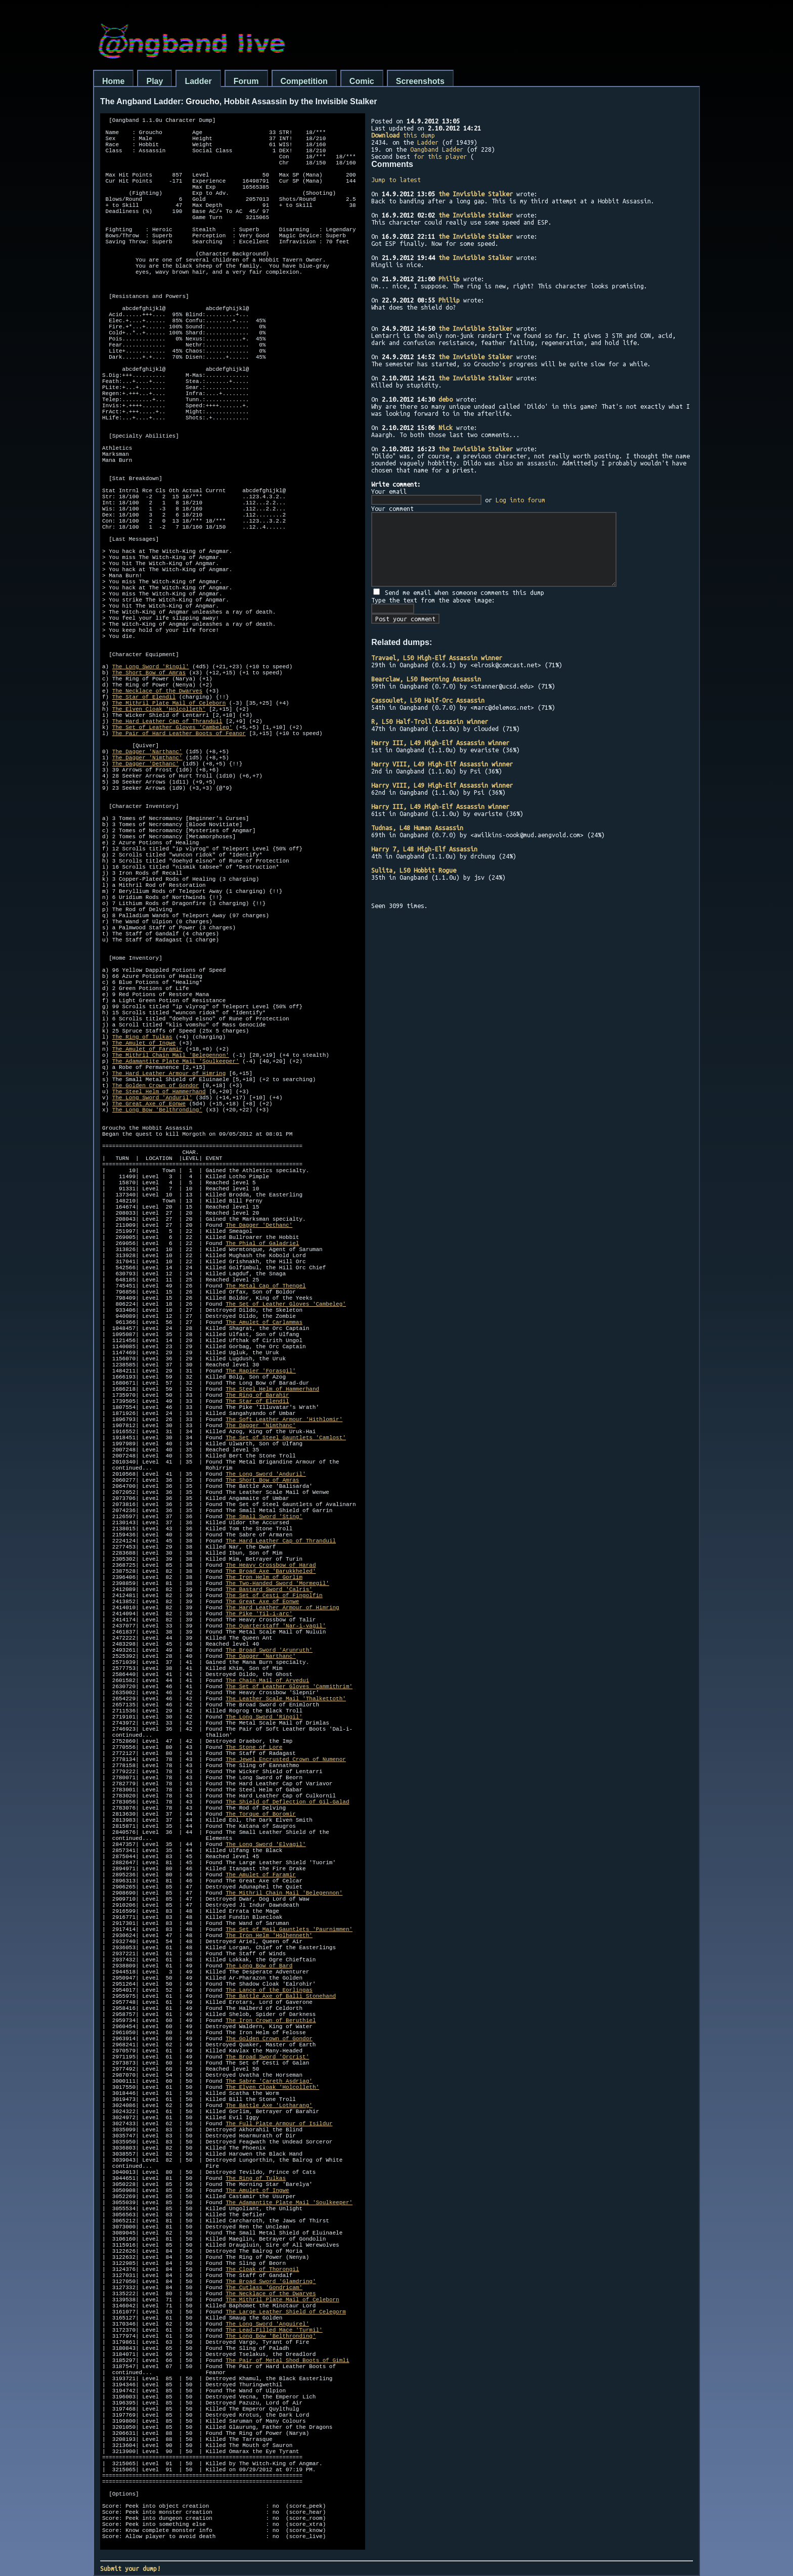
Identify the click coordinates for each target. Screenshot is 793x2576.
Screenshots (420, 81)
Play (154, 81)
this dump (403, 135)
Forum (246, 81)
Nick (445, 427)
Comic (361, 81)
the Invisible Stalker (475, 193)
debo (445, 399)
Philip (449, 278)
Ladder (198, 81)
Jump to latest (396, 179)
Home (113, 81)
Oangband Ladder (436, 149)
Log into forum (520, 499)
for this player (440, 156)
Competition (304, 81)
